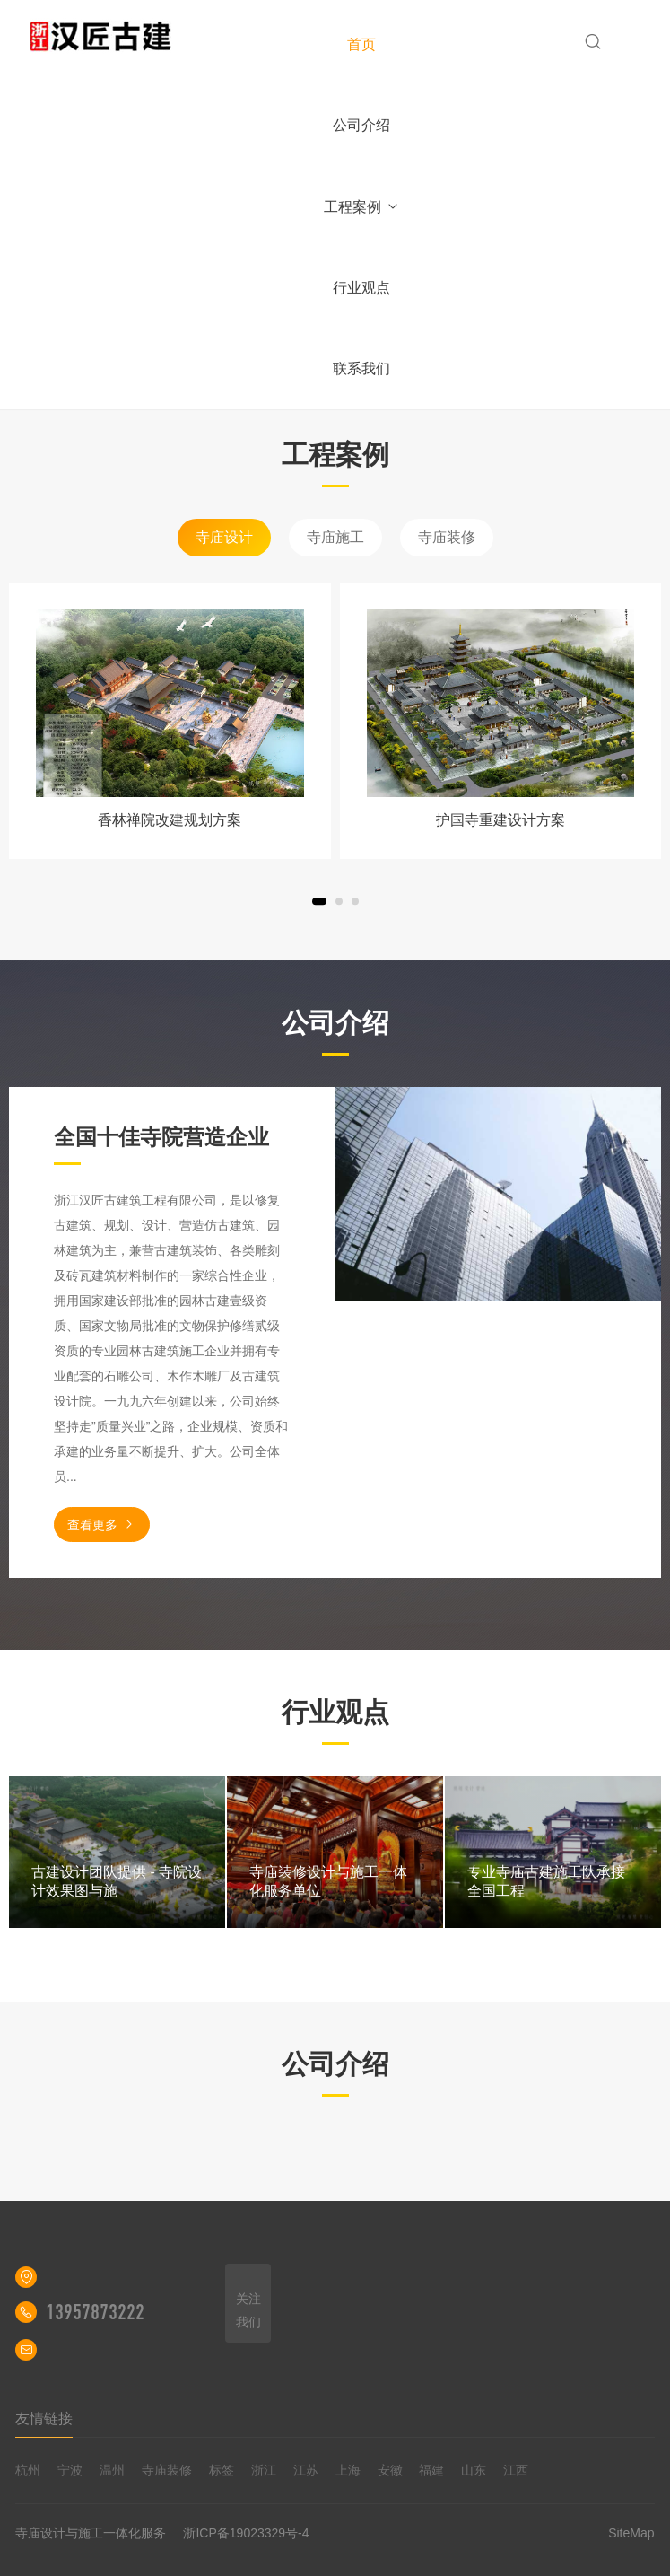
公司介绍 (361, 125)
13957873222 (95, 2312)
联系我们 (361, 368)
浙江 (263, 2470)
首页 (361, 44)
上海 (348, 2470)
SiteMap (631, 2533)
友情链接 (44, 2418)
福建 (431, 2470)
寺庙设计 (224, 537)
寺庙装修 (446, 537)
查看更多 (101, 1524)
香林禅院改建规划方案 (169, 820)
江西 (515, 2470)
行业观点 (361, 287)
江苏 (305, 2470)
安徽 (390, 2470)
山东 (473, 2470)
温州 (112, 2470)
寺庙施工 (335, 537)
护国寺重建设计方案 (500, 820)
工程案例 (362, 207)
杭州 (27, 2470)
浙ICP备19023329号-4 (246, 2533)
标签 (221, 2470)
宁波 (70, 2470)
